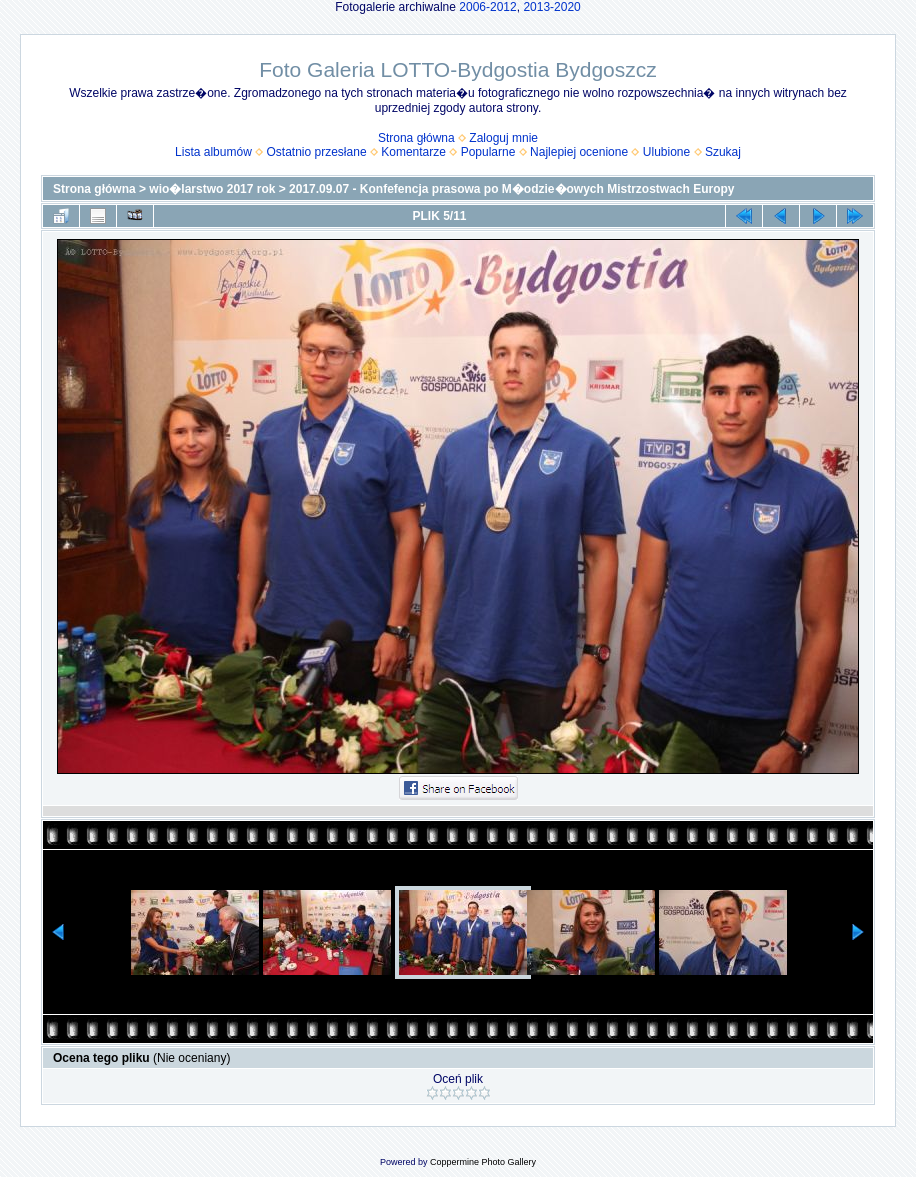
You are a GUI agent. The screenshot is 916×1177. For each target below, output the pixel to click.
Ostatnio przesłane (317, 152)
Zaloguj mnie (503, 138)
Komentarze (413, 152)
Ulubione (666, 152)
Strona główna (416, 138)
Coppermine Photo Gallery (483, 1162)
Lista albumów (213, 152)
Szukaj (723, 152)
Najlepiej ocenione (579, 152)
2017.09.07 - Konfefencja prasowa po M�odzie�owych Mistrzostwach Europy (511, 189)
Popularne (488, 152)
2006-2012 (487, 7)
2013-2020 (551, 7)
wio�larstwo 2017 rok (212, 189)
